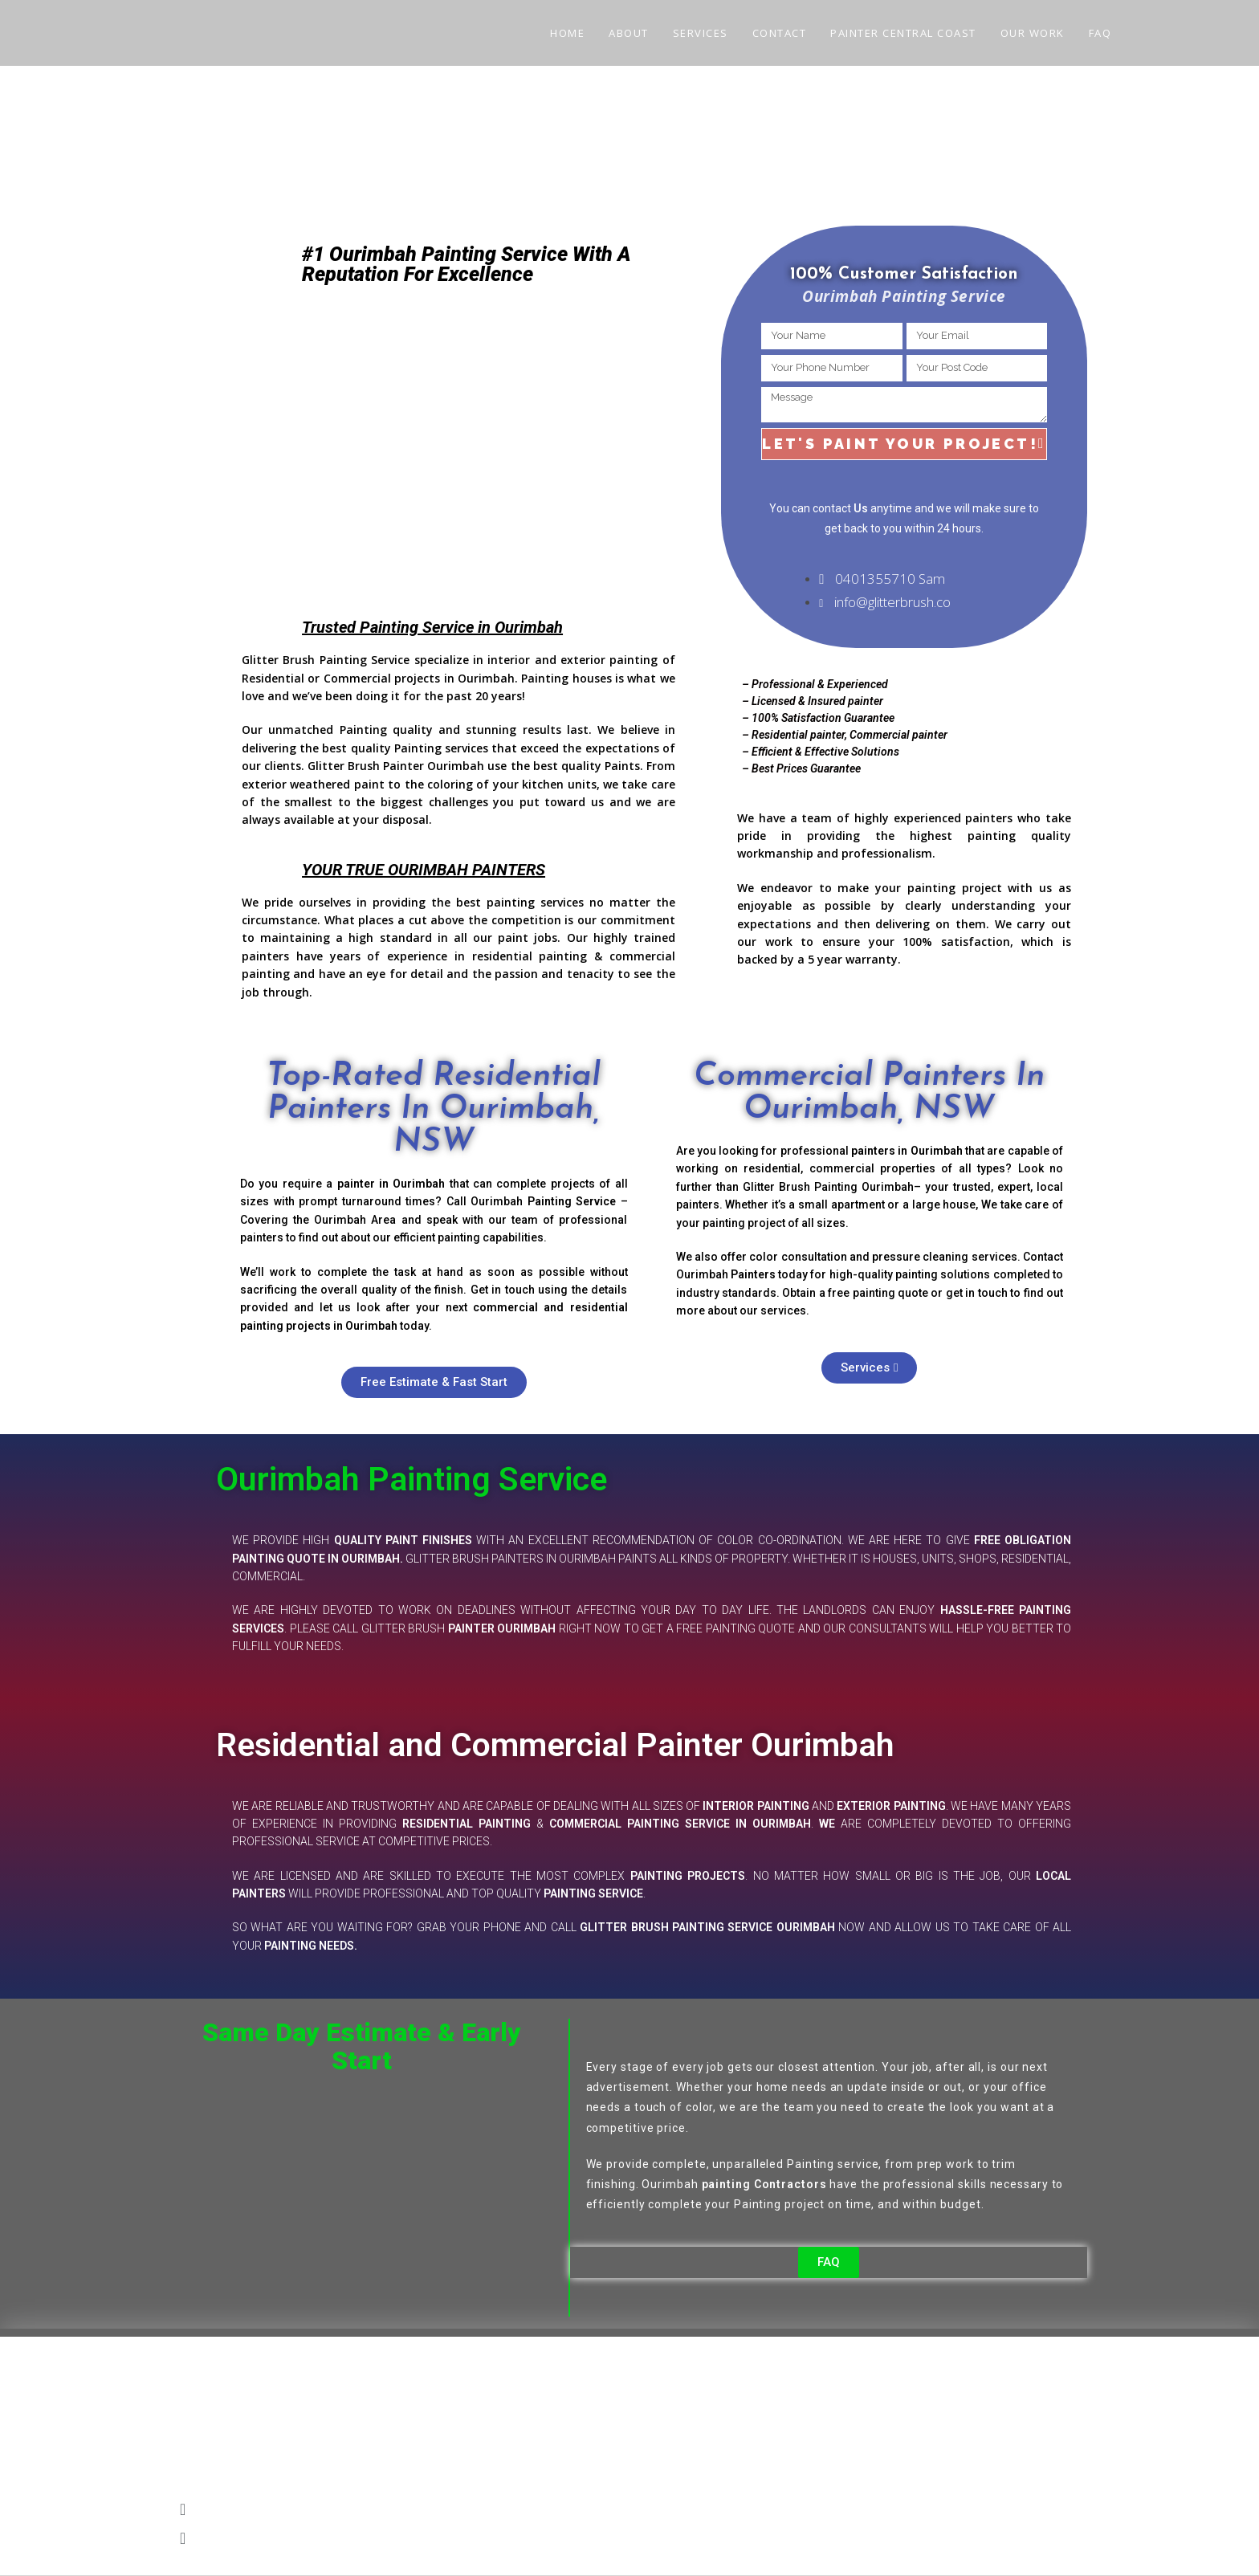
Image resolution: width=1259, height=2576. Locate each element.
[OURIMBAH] (480, 440)
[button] (629, 2509)
